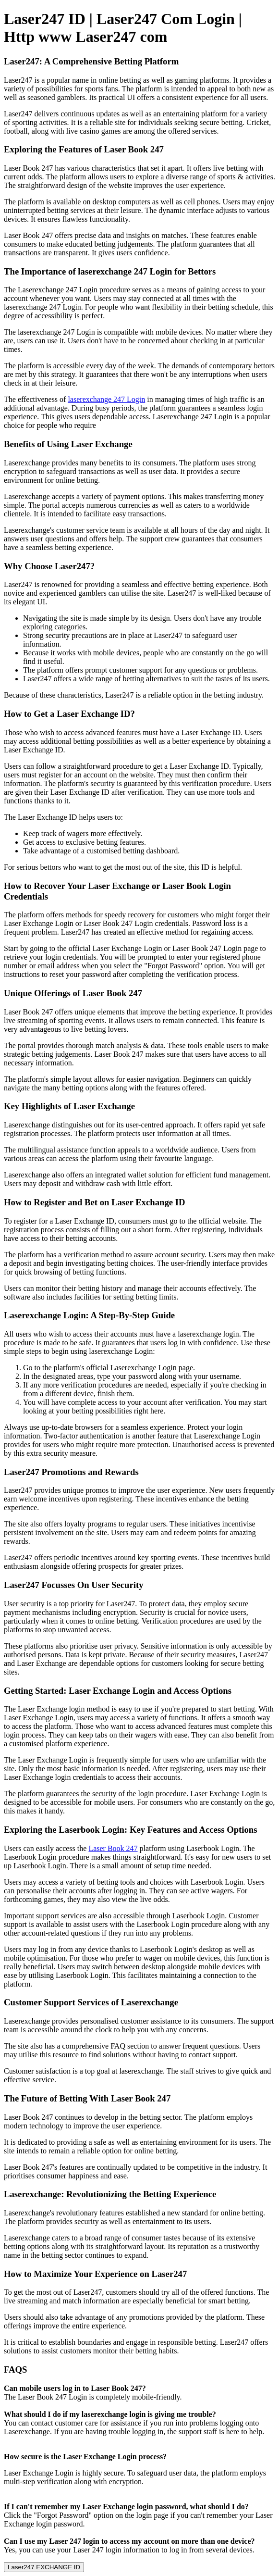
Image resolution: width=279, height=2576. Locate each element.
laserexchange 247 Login (106, 399)
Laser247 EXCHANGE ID (44, 2567)
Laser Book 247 (112, 1848)
